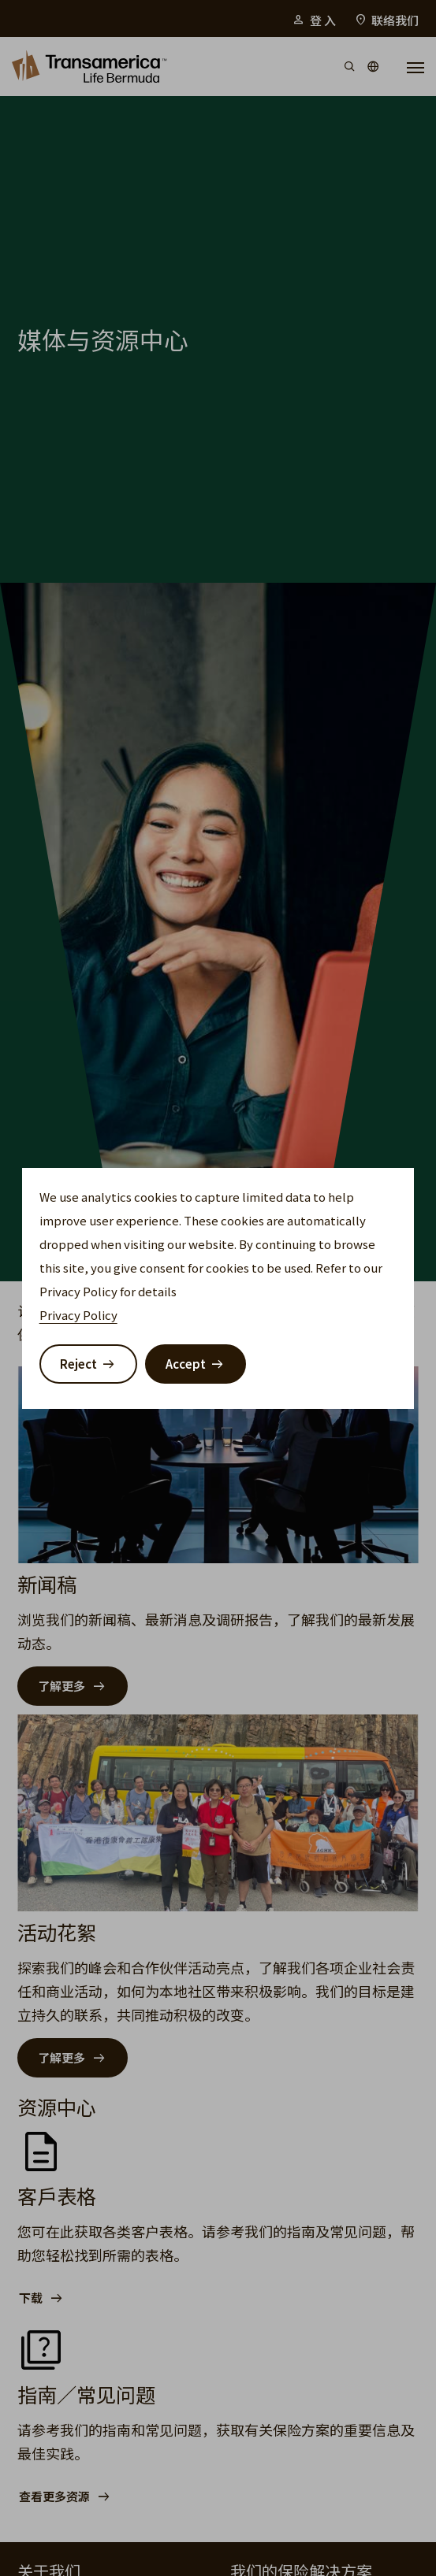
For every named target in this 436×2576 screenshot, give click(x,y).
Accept (186, 1363)
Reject (78, 1363)
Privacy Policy (78, 1315)
